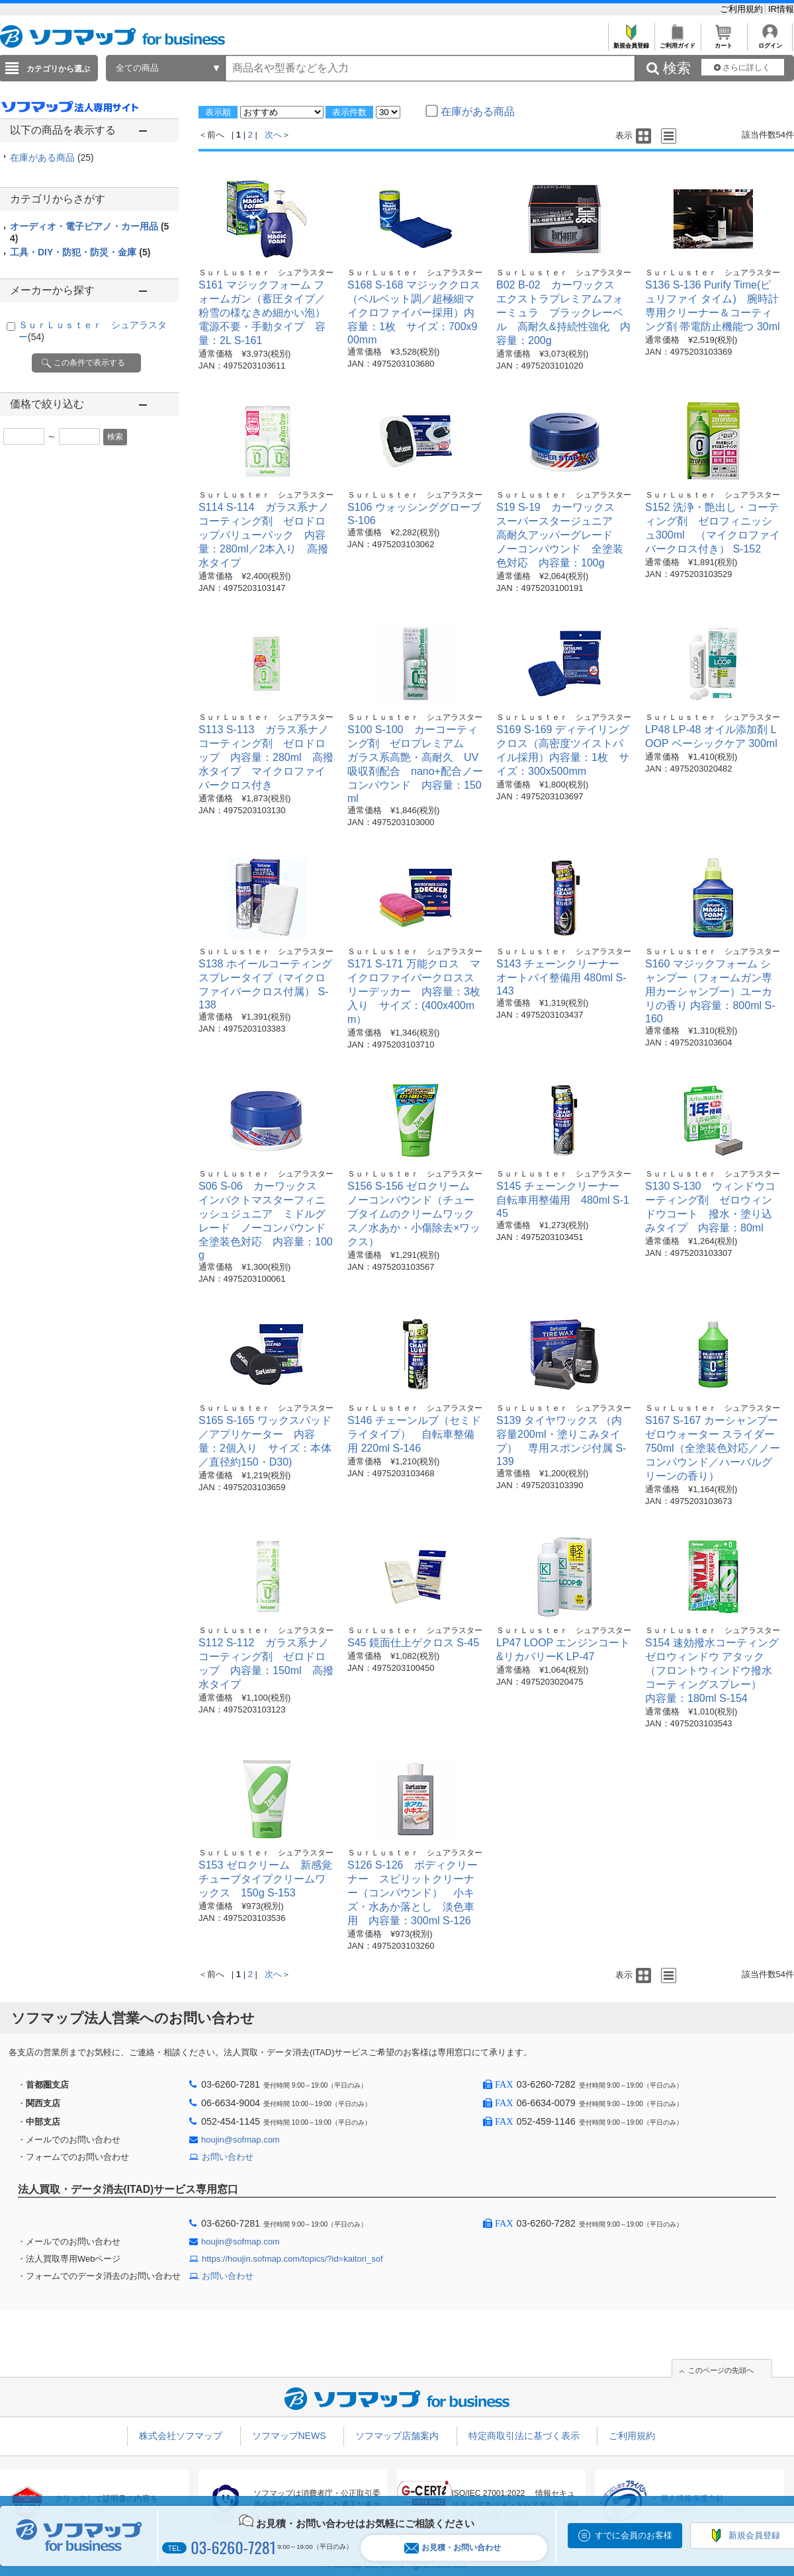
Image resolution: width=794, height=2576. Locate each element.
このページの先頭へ (721, 2370)
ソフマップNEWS (289, 2435)
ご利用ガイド (677, 42)
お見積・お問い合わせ (452, 2548)
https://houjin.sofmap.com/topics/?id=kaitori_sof (292, 2259)
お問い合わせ (227, 2157)
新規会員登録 (630, 42)
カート (723, 42)
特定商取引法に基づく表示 (524, 2435)
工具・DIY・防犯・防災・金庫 (80, 252)
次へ (273, 135)
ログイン (769, 42)
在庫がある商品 (52, 157)
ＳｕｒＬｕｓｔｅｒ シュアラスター (265, 272)
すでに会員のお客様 (633, 2535)
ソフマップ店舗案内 (397, 2435)
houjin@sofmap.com (240, 2140)
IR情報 (781, 9)
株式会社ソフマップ (180, 2435)
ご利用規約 (743, 9)
